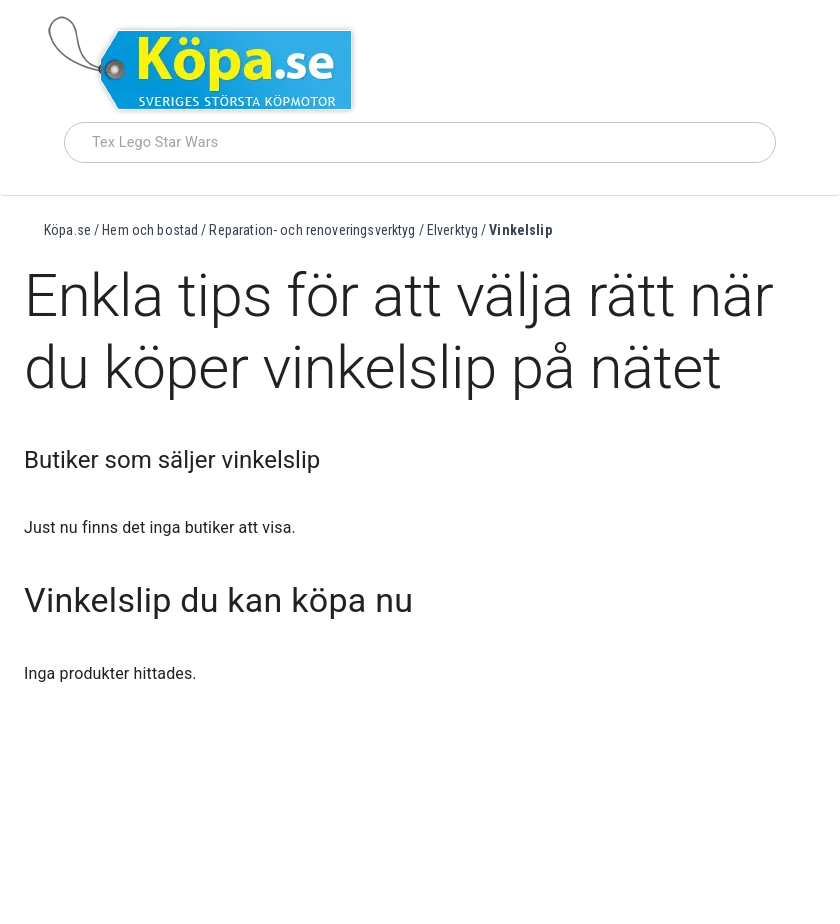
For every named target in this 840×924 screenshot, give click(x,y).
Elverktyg (452, 230)
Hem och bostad (150, 230)
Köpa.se (67, 230)
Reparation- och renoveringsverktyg (312, 230)
